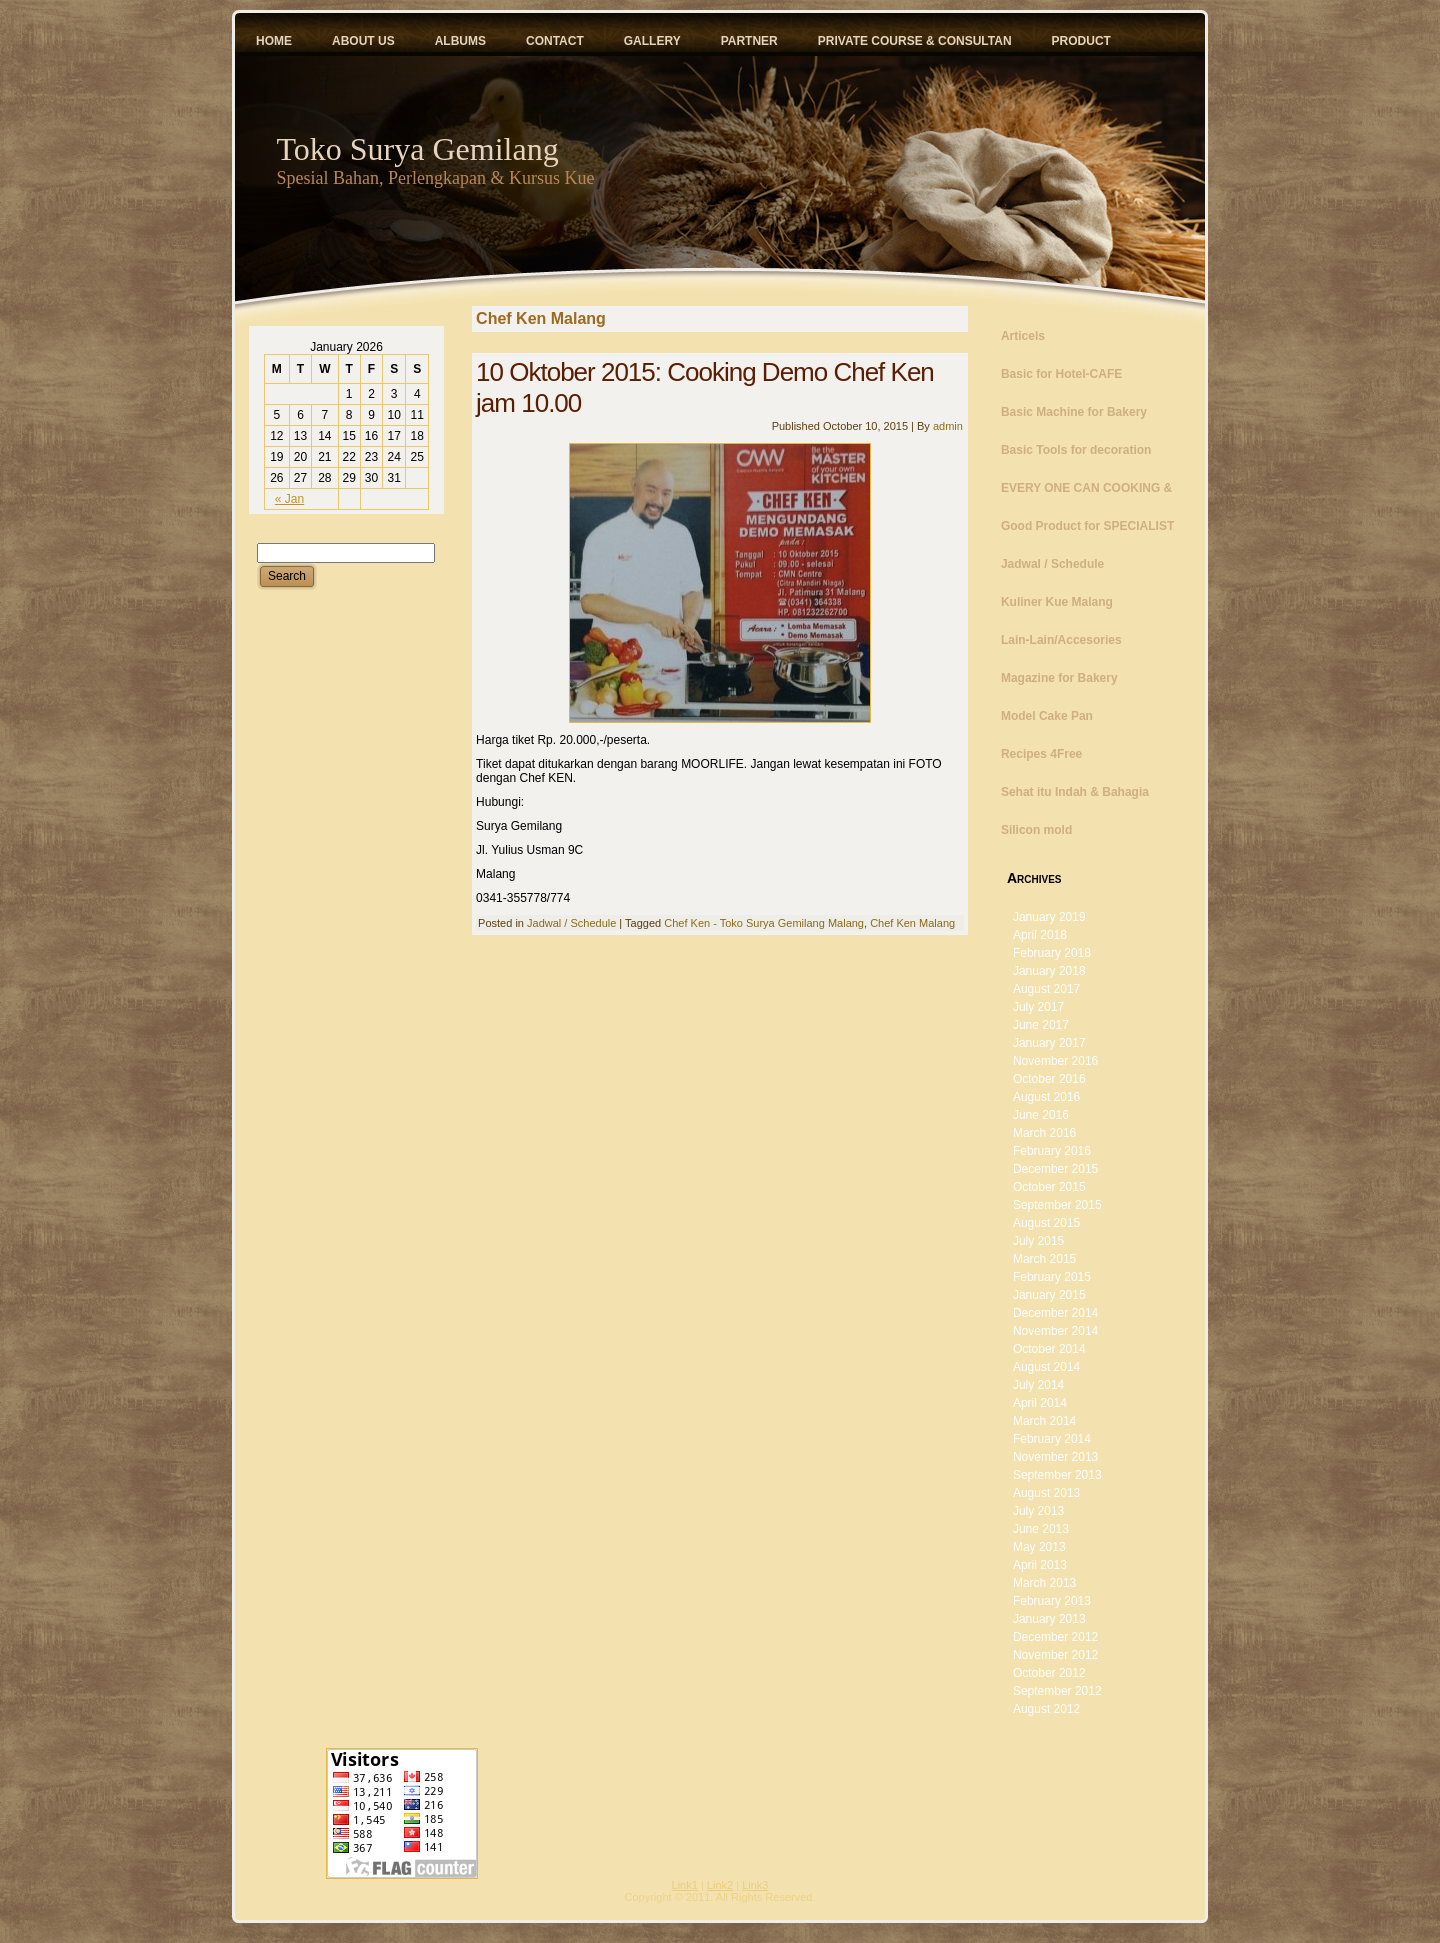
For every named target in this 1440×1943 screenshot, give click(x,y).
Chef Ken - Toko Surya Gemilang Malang (764, 923)
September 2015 (1057, 1205)
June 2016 (1041, 1115)
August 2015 (1046, 1223)
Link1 (685, 1885)
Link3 (755, 1885)
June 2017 (1041, 1025)
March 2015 (1044, 1259)
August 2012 (1046, 1709)
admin (948, 426)
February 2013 (1052, 1601)
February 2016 (1052, 1151)
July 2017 (1038, 1007)
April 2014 (1040, 1403)
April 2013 (1040, 1565)
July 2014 (1038, 1385)
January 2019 (1049, 917)
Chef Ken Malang (912, 923)
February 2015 (1052, 1277)
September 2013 (1057, 1475)
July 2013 (1038, 1511)
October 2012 (1049, 1673)
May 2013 (1039, 1547)
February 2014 (1052, 1439)
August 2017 (1046, 989)
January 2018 (1049, 971)
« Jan (289, 499)
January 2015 (1049, 1295)
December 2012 (1055, 1637)
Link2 (720, 1885)
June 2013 (1041, 1529)
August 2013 (1046, 1493)
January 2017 (1049, 1043)
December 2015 (1055, 1169)
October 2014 (1049, 1349)
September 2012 (1057, 1691)
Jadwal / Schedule (571, 923)
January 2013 (1049, 1619)
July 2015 (1038, 1241)
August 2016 (1046, 1097)
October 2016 (1049, 1079)
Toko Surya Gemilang (418, 149)
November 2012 (1055, 1655)
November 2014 (1055, 1331)
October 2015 (1049, 1187)
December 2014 (1055, 1313)
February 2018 (1052, 953)
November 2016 (1055, 1061)
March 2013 (1044, 1583)
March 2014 (1044, 1421)
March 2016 (1044, 1133)
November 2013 (1055, 1457)
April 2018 (1040, 935)
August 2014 (1046, 1367)
